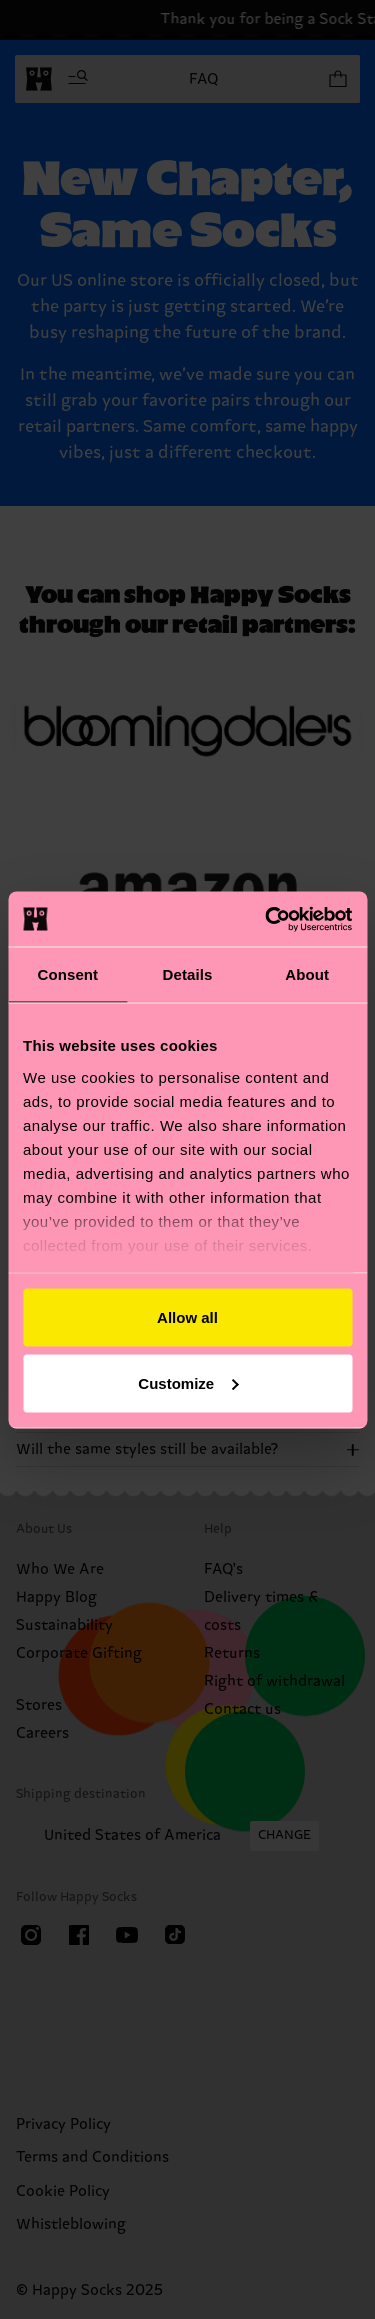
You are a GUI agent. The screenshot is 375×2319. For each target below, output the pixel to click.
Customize (188, 1382)
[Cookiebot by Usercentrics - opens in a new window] (267, 919)
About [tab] (307, 974)
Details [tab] (188, 974)
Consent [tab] (67, 974)
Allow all (187, 1317)
